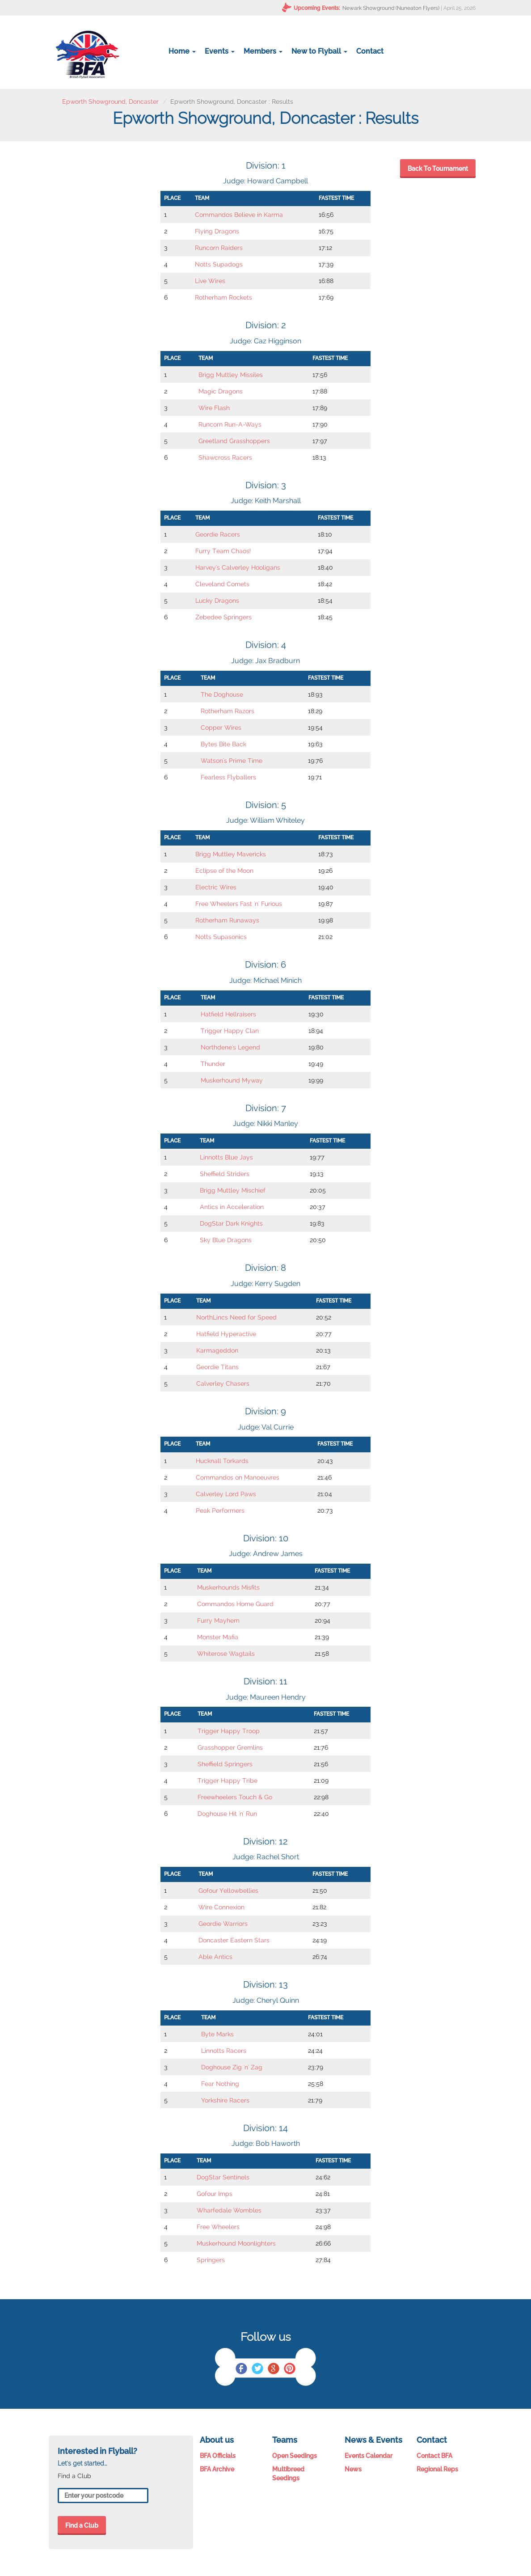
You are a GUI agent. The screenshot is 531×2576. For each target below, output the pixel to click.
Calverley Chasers (222, 1383)
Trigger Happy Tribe (227, 1780)
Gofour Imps (214, 2193)
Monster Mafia (217, 1637)
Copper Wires (221, 727)
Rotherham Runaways (227, 920)
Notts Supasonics (221, 936)
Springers (211, 2259)
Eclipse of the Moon (224, 870)
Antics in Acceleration (232, 1206)
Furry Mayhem (218, 1620)
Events (220, 51)
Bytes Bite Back (223, 744)
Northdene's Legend (230, 1047)
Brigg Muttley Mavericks (230, 854)
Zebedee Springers (223, 617)
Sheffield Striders (224, 1173)
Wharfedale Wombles (229, 2210)
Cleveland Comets (222, 584)
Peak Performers (220, 1510)
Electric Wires (215, 887)
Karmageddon (217, 1350)
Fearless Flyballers (228, 777)
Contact (370, 51)
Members (263, 51)
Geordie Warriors (223, 1923)
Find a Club (81, 2525)
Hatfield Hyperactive (226, 1333)
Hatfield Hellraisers (228, 1014)
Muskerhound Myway (232, 1080)
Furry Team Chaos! (223, 550)
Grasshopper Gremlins (230, 1747)
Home (182, 51)
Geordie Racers (217, 534)
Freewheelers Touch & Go (235, 1797)
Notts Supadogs (219, 264)
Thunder (213, 1063)
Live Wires (210, 280)
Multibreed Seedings (288, 2474)
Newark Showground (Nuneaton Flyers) (390, 8)
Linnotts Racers (223, 2050)
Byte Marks (217, 2034)
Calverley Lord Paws (226, 1493)
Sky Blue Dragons (226, 1240)
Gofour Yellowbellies (228, 1890)
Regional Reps (437, 2469)
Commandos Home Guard (235, 1603)
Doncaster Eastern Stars (234, 1940)
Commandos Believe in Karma (239, 214)
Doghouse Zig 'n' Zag (231, 2067)
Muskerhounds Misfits (228, 1587)
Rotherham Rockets (223, 297)
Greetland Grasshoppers (234, 440)
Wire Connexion (221, 1907)
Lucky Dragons (217, 600)
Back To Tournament (438, 168)
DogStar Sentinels (223, 2177)
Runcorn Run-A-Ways (229, 424)
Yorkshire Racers (225, 2100)
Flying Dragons (217, 231)
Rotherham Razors (227, 711)
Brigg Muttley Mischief (233, 1190)
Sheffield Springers (225, 1764)
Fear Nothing (220, 2083)
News (353, 2469)
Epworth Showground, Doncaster (110, 101)
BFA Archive (217, 2469)
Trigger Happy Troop (229, 1730)
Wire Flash (214, 407)
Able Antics (215, 1956)
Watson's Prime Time (231, 760)
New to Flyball (319, 51)
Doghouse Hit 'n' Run (227, 1813)
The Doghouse (222, 694)
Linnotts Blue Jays (226, 1157)
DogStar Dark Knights (231, 1223)
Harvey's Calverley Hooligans (237, 567)
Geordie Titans (217, 1366)
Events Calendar (368, 2455)
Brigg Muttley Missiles (230, 374)
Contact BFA (434, 2455)
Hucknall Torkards (222, 1460)
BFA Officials (218, 2455)
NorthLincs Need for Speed (236, 1317)
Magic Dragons (220, 391)
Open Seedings (294, 2455)
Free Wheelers (218, 2226)
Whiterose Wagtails (226, 1653)
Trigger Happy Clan (230, 1030)
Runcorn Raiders (219, 247)
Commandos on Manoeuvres (237, 1477)
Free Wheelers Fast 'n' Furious (238, 903)
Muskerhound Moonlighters (236, 2243)
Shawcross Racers (225, 457)
